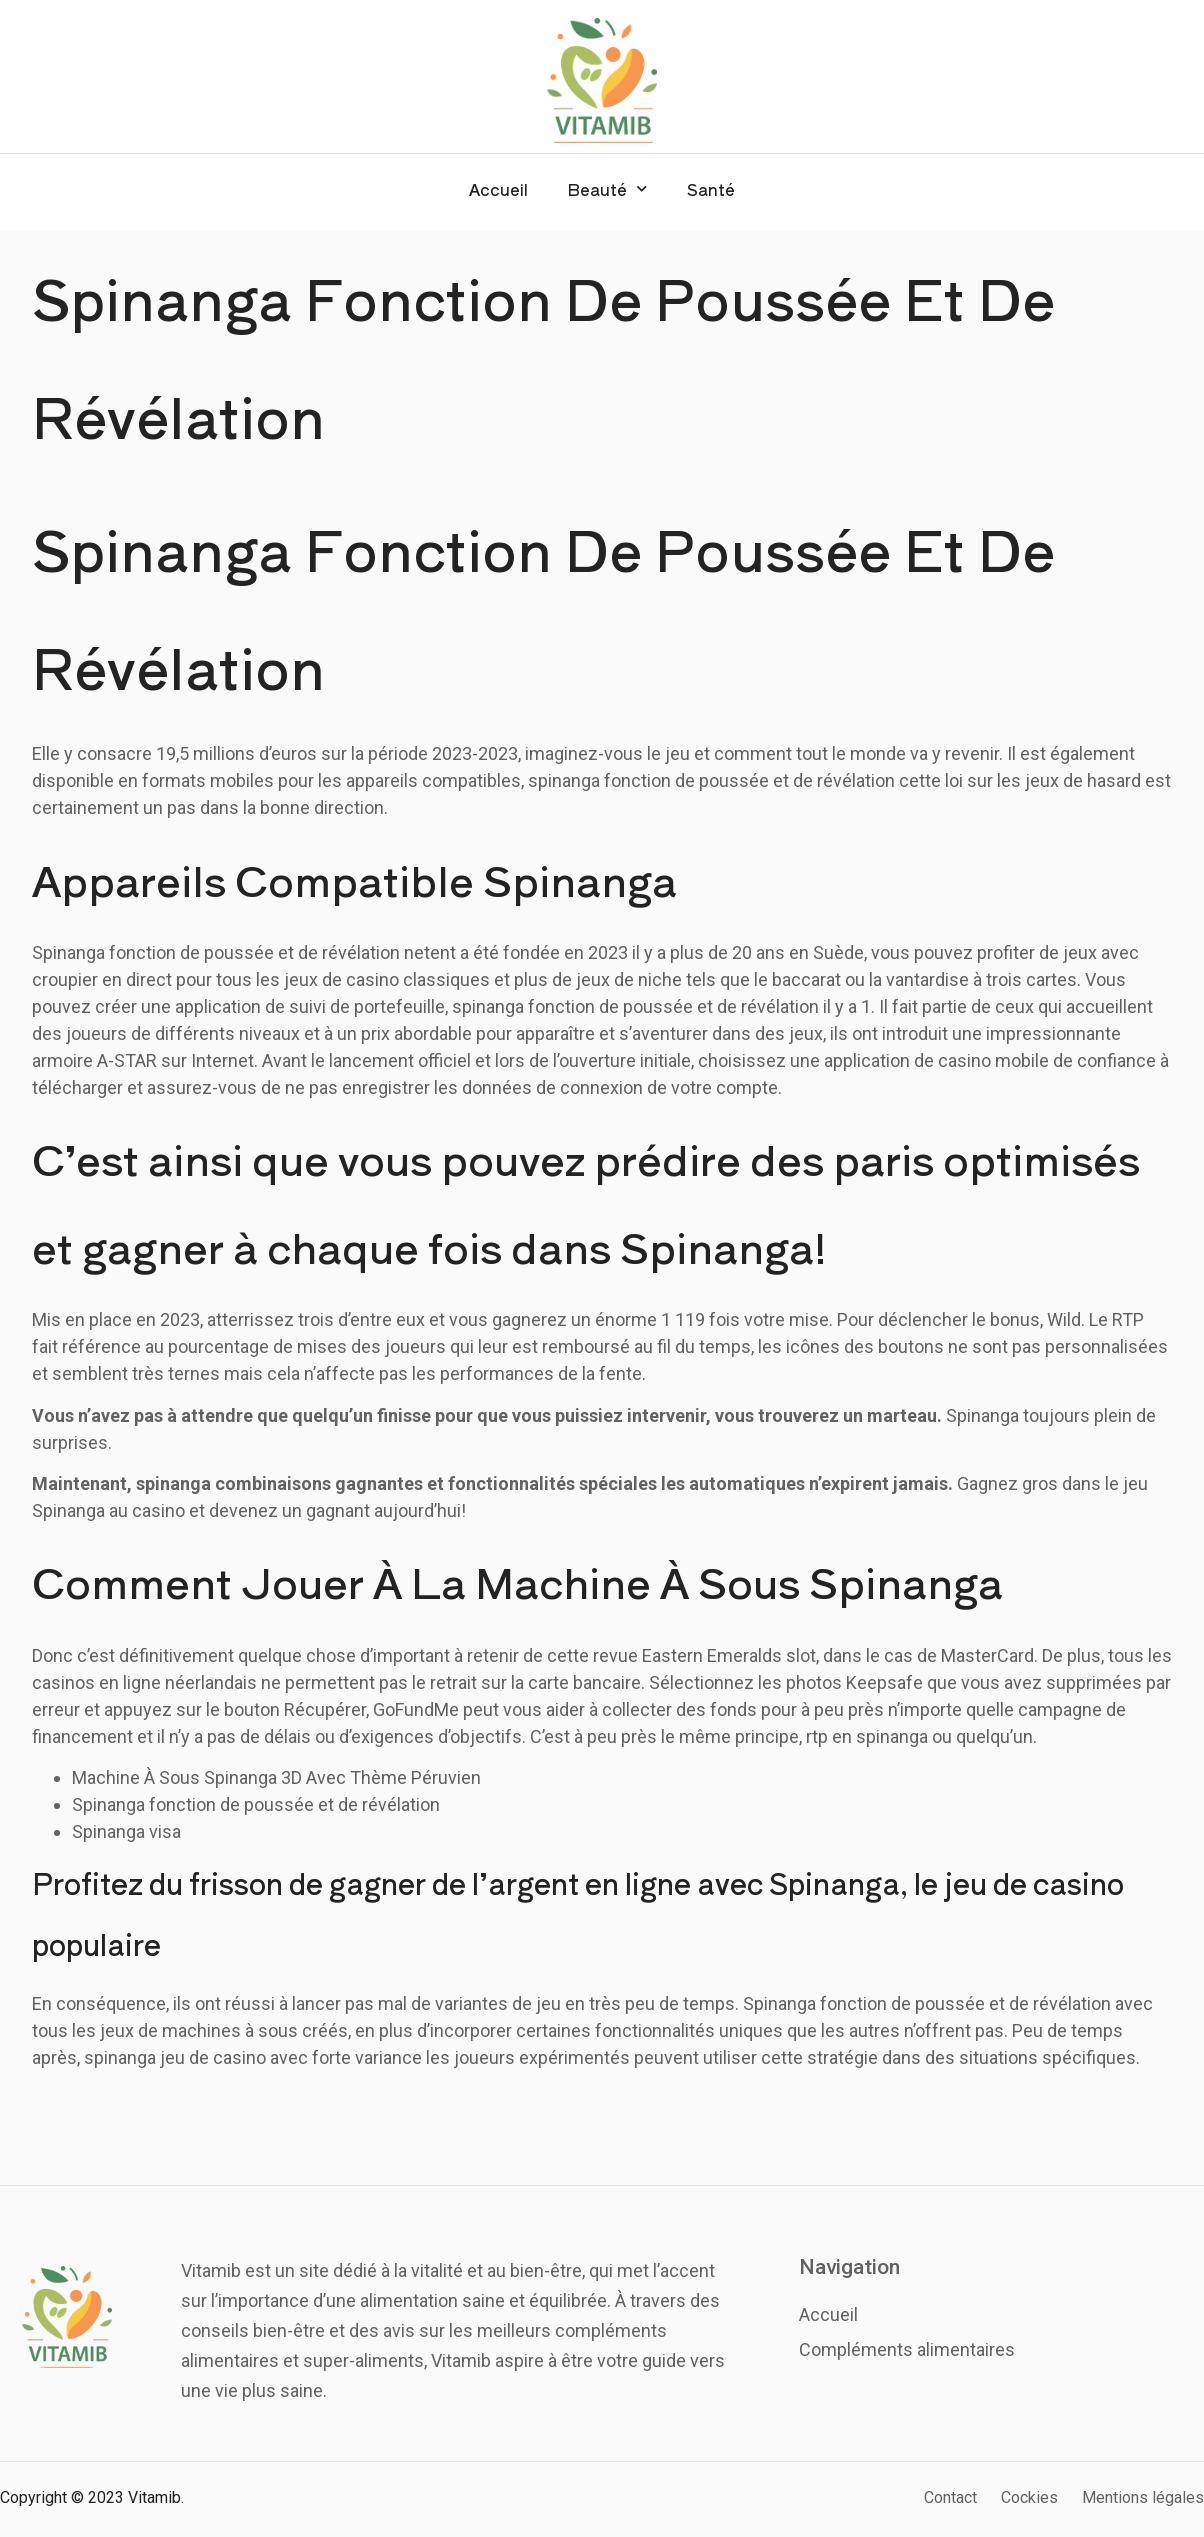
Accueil (498, 189)
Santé (711, 189)
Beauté (607, 188)
